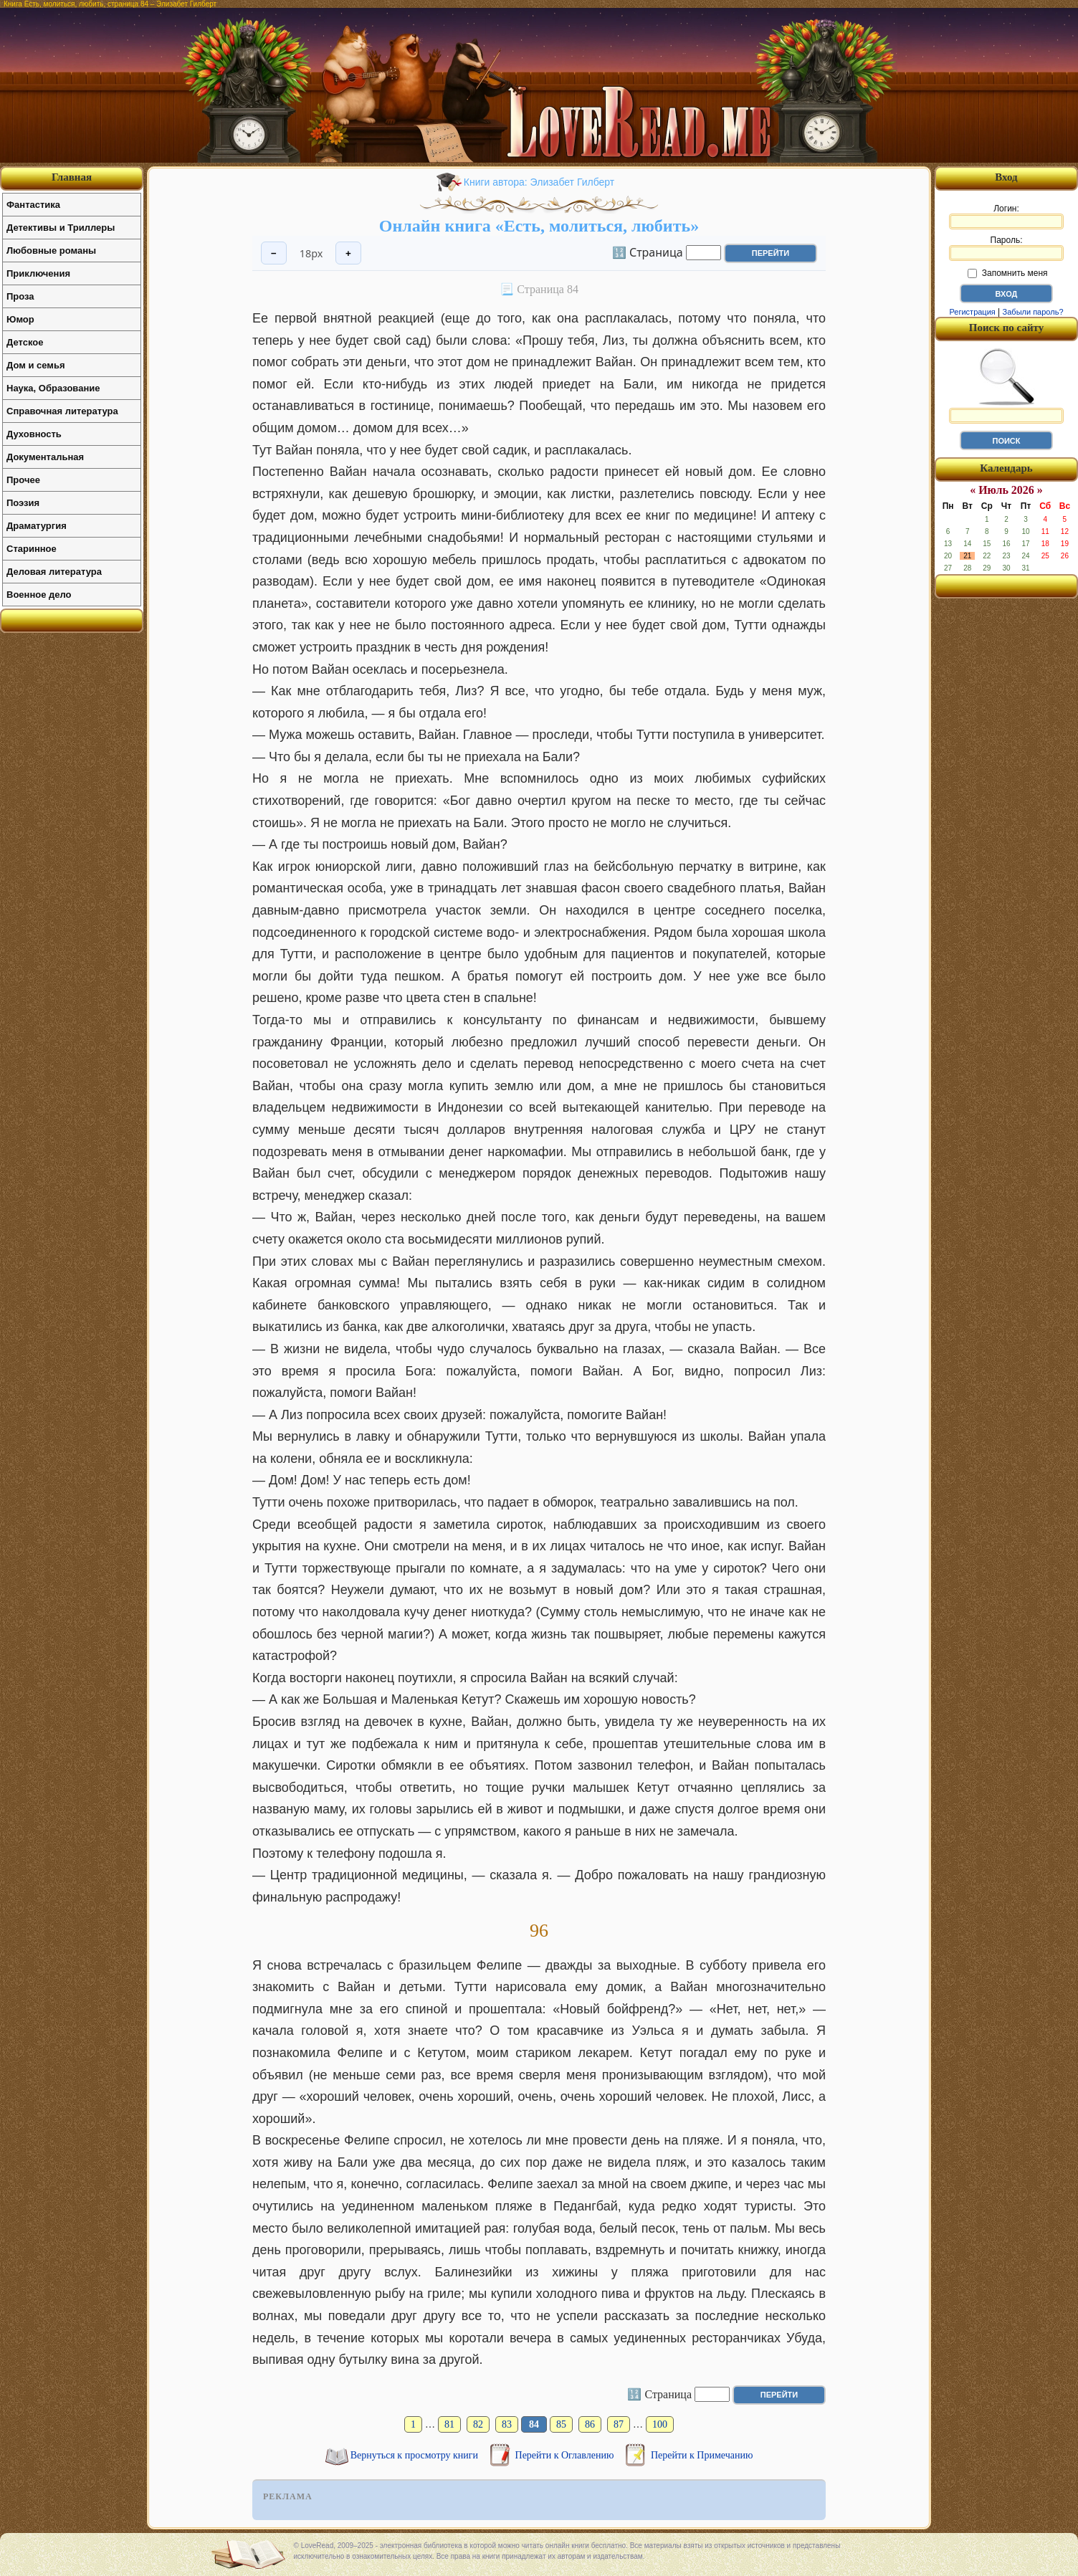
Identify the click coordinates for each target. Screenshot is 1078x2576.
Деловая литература (54, 571)
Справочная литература (62, 411)
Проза (20, 296)
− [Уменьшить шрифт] (274, 253)
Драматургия (36, 525)
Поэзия (22, 502)
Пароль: (1006, 248)
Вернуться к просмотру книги (415, 2455)
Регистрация (972, 311)
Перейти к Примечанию (702, 2455)
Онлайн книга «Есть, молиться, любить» (539, 225)
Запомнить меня (1007, 273)
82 (478, 2424)
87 (619, 2424)
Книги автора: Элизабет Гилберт (539, 182)
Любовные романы (51, 250)
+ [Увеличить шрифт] (348, 253)
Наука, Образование (53, 388)
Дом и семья (35, 365)
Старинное (31, 548)
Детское (24, 342)
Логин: (1006, 216)
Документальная (45, 457)
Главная (72, 177)
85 (561, 2424)
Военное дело (39, 594)
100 (659, 2424)
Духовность (34, 434)
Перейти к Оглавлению (565, 2455)
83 (507, 2424)
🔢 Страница (647, 251)
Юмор (20, 319)
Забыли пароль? (1033, 311)
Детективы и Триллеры (60, 227)
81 (449, 2424)
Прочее (23, 479)
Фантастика (33, 204)
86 (590, 2424)
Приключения (38, 273)
